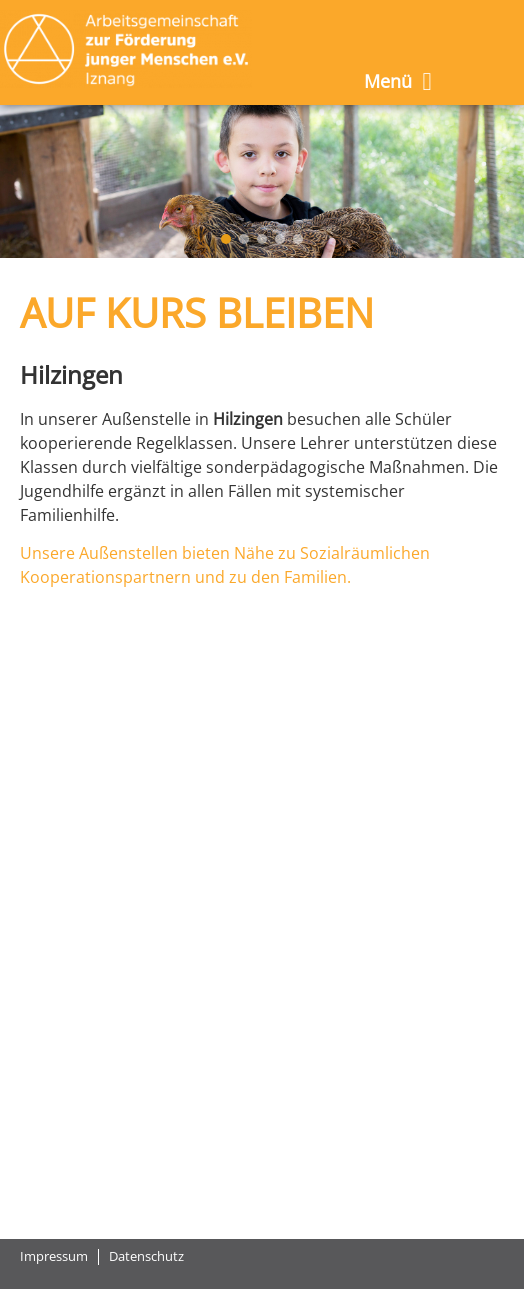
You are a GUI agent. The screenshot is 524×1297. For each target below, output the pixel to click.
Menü (397, 81)
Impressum (54, 1257)
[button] (226, 239)
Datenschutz (146, 1257)
